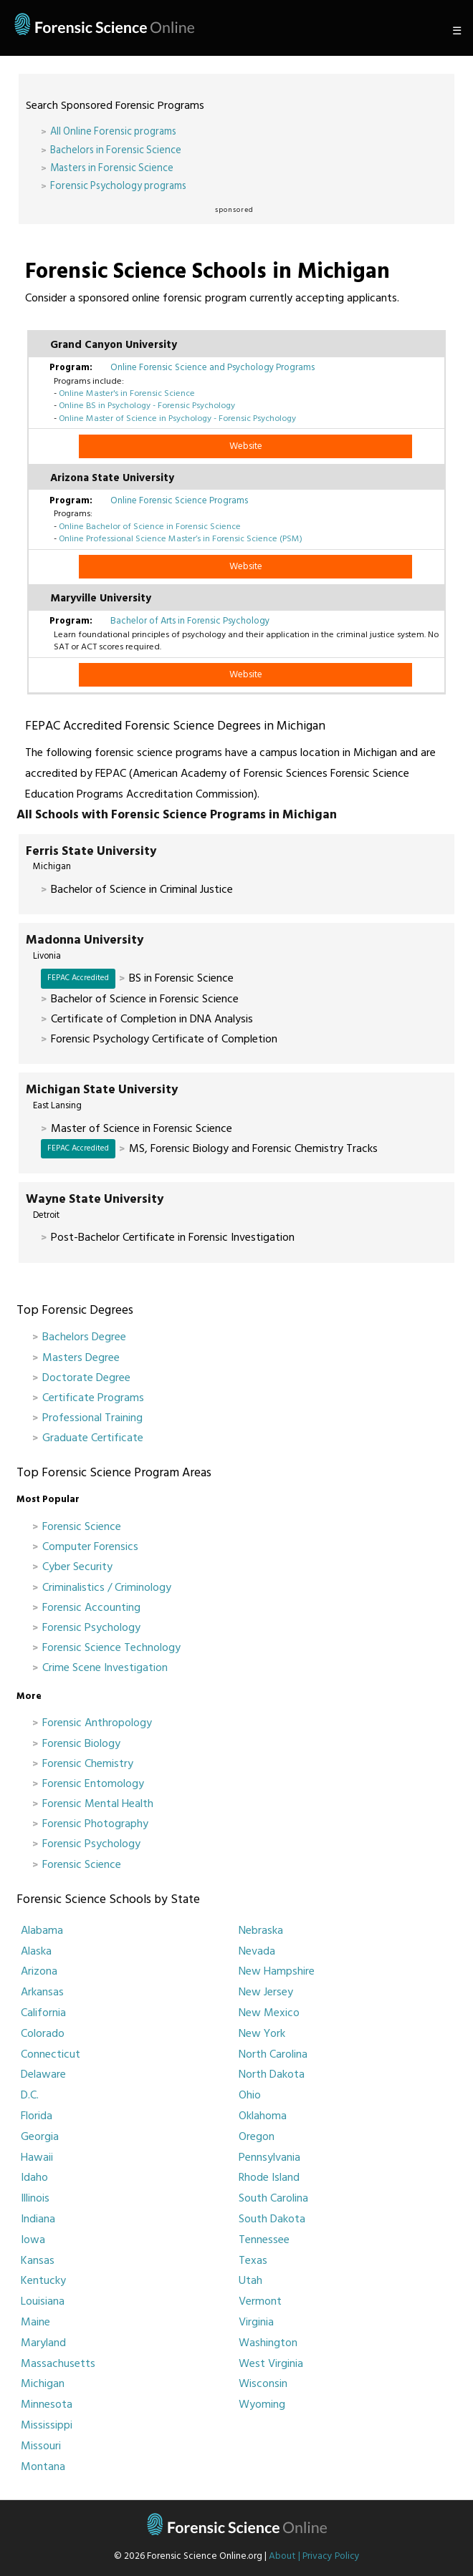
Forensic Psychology (91, 1627)
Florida (36, 2115)
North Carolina (273, 2054)
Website (245, 446)
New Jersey (266, 1991)
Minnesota (46, 2404)
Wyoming (262, 2404)
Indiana (38, 2218)
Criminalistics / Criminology (106, 1587)
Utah (250, 2280)
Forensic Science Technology (111, 1647)
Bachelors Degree (84, 1336)
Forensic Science (81, 1526)
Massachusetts (58, 2363)
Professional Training (92, 1417)
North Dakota (272, 2074)
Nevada (257, 1951)
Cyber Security (77, 1566)
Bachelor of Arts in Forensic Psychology (189, 621)
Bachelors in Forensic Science (115, 150)
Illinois (35, 2198)
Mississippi (46, 2425)
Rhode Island (269, 2177)
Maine (35, 2322)
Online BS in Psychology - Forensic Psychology (147, 405)
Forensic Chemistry (87, 1763)
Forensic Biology (81, 1743)
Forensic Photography (95, 1823)
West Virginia (271, 2363)
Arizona (39, 1971)
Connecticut (50, 2054)
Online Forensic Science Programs (179, 500)
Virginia (256, 2322)
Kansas (37, 2260)
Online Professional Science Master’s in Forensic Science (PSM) (180, 538)
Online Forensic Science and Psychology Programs (212, 367)
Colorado (42, 2033)
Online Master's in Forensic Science (127, 393)
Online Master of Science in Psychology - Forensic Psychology (177, 418)
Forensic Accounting (91, 1607)
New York (262, 2033)
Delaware (43, 2074)
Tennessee (264, 2239)
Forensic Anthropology (97, 1722)
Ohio (250, 2095)
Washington (268, 2342)
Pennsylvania (269, 2157)
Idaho (34, 2177)
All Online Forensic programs (113, 131)
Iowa (33, 2239)
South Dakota (272, 2218)
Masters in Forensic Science (111, 168)
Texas (253, 2260)
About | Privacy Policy (314, 2556)
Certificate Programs (93, 1397)
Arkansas (42, 1991)
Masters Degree (81, 1357)
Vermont (260, 2301)
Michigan (42, 2383)
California (43, 2012)
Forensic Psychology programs (118, 186)
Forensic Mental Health (97, 1803)
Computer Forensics (90, 1546)
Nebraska (261, 1930)
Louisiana (42, 2301)
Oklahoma (263, 2115)
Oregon (256, 2136)
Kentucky (43, 2280)
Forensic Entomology (93, 1783)
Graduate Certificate (92, 1437)
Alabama (42, 1930)
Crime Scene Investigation (105, 1667)
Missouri (41, 2445)
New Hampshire (277, 1971)
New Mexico (269, 2012)
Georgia (40, 2136)
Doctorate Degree (86, 1377)
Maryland (43, 2342)
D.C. (30, 2095)
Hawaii (37, 2157)
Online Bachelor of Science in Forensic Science (150, 526)
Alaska (36, 1951)
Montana (43, 2466)
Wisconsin (263, 2383)
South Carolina (273, 2198)
